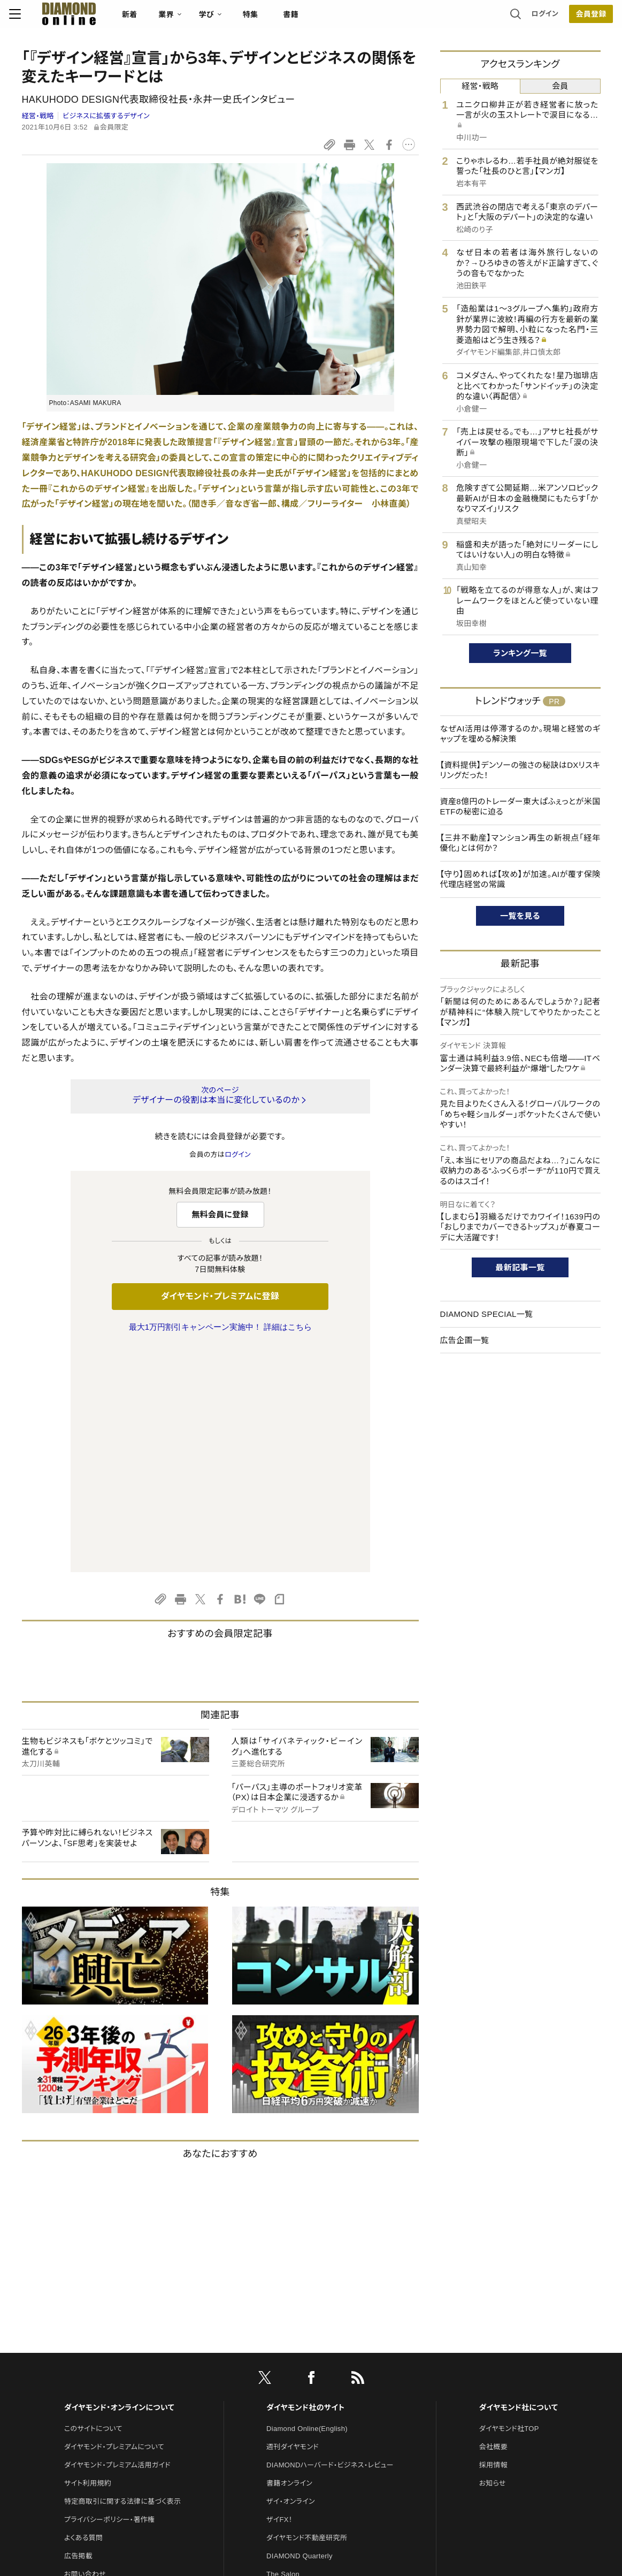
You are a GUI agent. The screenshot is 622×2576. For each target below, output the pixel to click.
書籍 (303, 19)
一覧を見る (520, 915)
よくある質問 (83, 2313)
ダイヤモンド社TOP (509, 2204)
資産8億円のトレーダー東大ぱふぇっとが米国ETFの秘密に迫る (520, 807)
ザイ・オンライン (290, 2277)
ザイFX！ (279, 2295)
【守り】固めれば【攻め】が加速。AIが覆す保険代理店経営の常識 (520, 879)
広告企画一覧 (464, 1340)
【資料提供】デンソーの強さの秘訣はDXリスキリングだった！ (520, 770)
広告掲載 (78, 2331)
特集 (263, 19)
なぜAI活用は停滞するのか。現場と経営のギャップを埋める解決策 (520, 734)
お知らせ (492, 2258)
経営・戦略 (38, 116)
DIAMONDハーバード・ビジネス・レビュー (330, 2240)
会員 (560, 85)
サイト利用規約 (87, 2258)
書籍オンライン (289, 2258)
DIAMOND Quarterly (299, 2331)
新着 (142, 19)
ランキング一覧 (520, 653)
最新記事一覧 (520, 1267)
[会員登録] (579, 19)
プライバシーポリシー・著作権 (109, 2295)
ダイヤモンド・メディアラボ (306, 2422)
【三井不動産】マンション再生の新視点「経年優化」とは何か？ (520, 843)
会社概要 (493, 2222)
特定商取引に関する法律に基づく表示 (122, 2277)
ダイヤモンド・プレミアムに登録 (220, 1296)
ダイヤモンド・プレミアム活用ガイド (117, 2240)
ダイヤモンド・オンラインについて (119, 2182)
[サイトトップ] (71, 18)
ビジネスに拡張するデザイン (106, 116)
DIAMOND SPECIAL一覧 (486, 1314)
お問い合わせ (85, 2349)
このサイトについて (93, 2204)
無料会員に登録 (220, 1214)
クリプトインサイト (294, 2386)
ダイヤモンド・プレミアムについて (114, 2222)
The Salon (283, 2349)
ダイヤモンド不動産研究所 (306, 2313)
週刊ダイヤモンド (292, 2222)
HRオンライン (287, 2368)
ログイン (532, 18)
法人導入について (91, 2368)
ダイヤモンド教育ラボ (299, 2404)
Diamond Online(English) (307, 2204)
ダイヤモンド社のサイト (305, 2182)
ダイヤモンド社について (518, 2182)
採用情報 (493, 2240)
